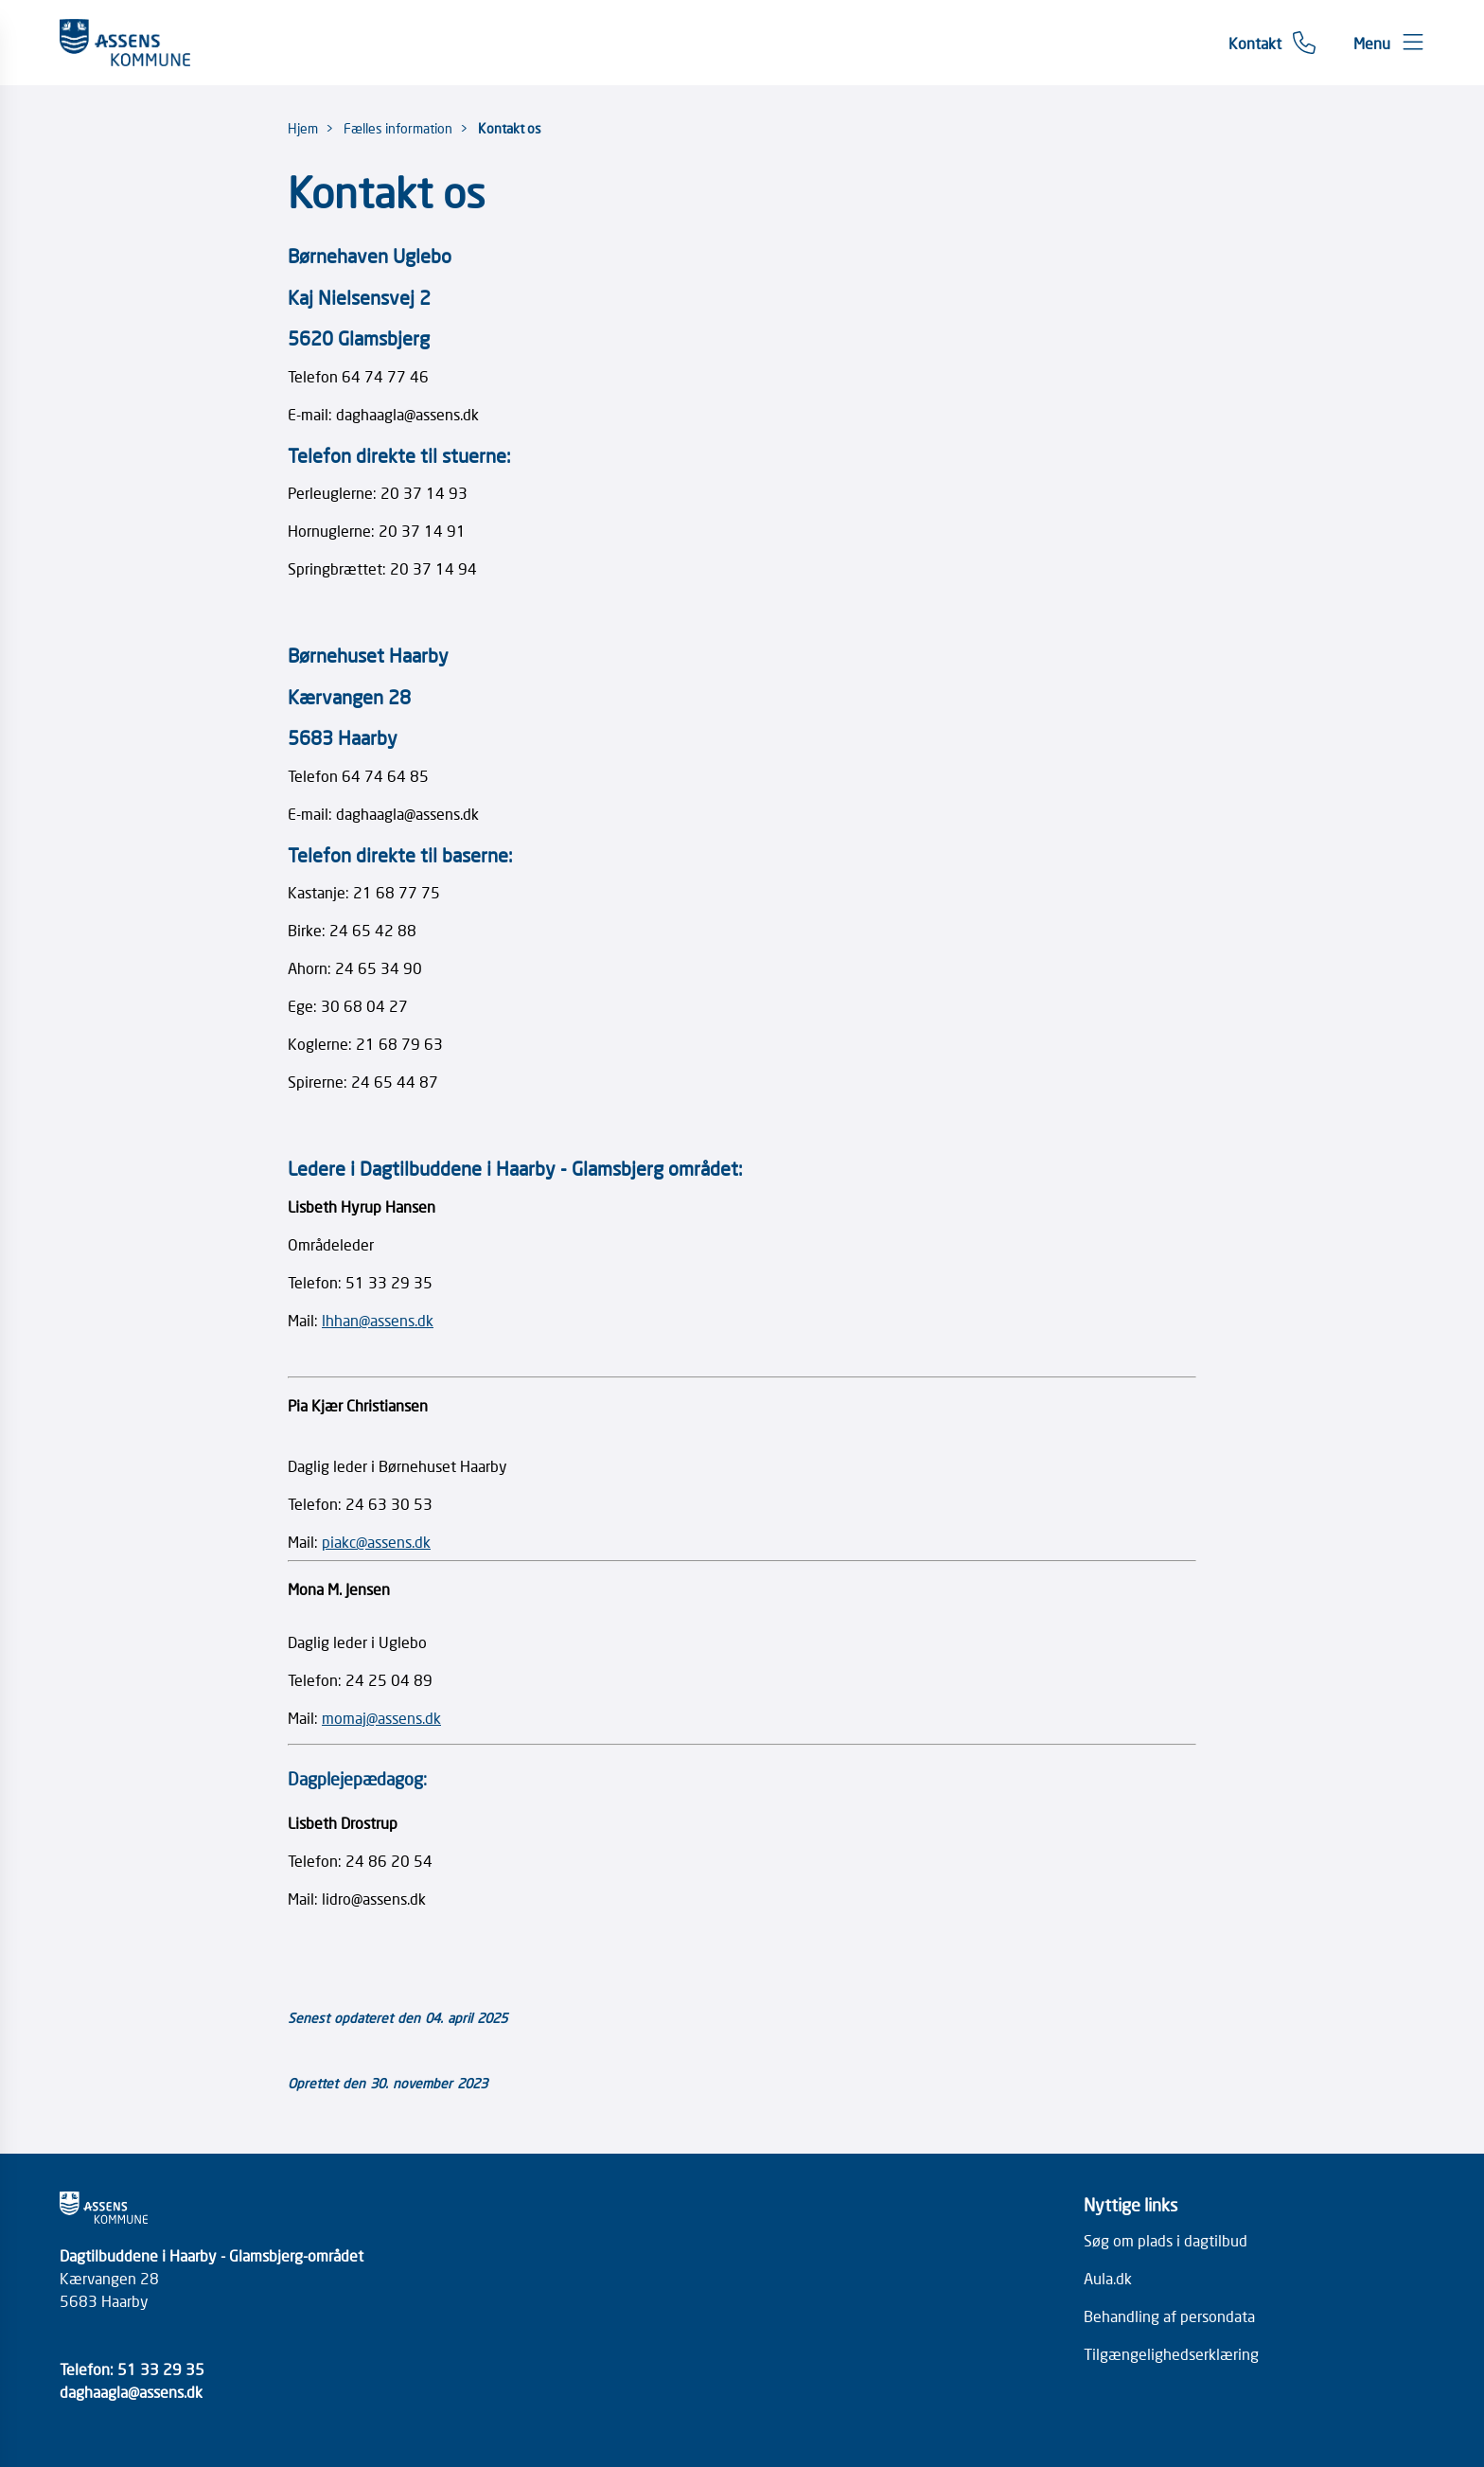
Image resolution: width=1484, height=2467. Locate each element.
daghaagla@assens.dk (131, 2391)
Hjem (303, 127)
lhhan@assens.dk (377, 1319)
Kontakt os (509, 127)
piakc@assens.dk (376, 1541)
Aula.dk (1108, 2277)
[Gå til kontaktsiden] (1272, 42)
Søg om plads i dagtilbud (1165, 2239)
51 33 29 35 (160, 2368)
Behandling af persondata (1169, 2315)
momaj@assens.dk (381, 1717)
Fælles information (398, 127)
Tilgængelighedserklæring (1171, 2353)
